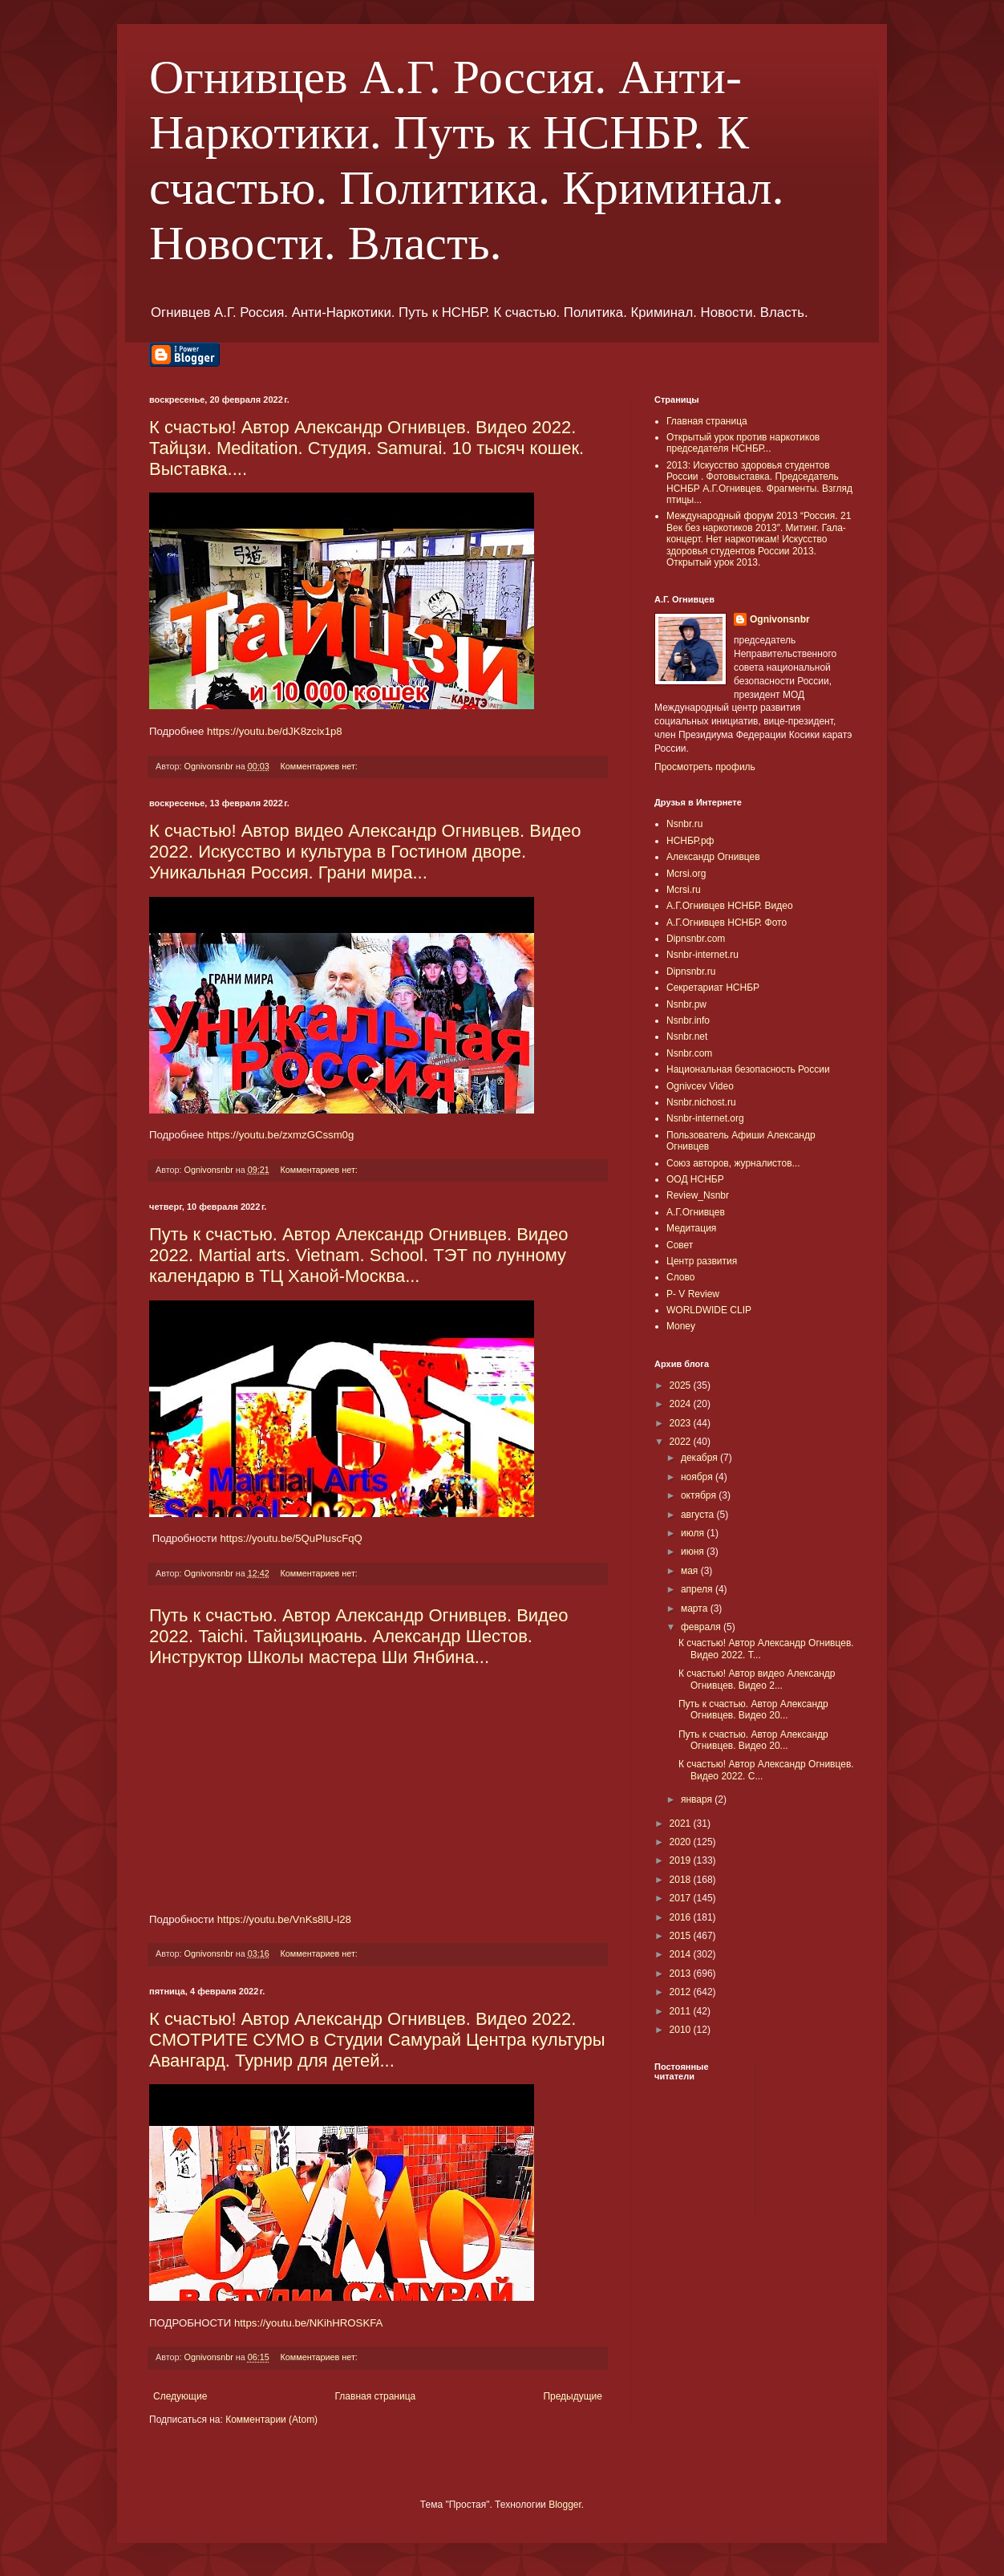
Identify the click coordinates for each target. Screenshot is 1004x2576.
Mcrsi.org (686, 873)
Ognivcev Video (700, 1086)
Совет (679, 1245)
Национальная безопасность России (748, 1069)
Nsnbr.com (689, 1053)
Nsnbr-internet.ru (702, 954)
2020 (682, 1842)
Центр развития (701, 1261)
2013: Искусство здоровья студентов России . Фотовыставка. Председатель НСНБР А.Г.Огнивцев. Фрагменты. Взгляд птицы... (759, 482)
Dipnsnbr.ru (690, 971)
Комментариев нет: (320, 766)
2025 (682, 1385)
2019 (682, 1860)
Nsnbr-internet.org (705, 1118)
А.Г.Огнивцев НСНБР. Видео (729, 905)
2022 (682, 1441)
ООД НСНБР (695, 1179)
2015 (682, 1935)
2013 (682, 1973)
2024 (682, 1404)
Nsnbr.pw (686, 1004)
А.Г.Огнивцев (695, 1212)
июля (693, 1533)
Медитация (691, 1228)
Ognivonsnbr (780, 619)
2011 (682, 2011)
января (698, 1799)
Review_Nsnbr (697, 1195)
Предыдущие (572, 2396)
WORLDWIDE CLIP (708, 1310)
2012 (682, 1992)
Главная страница (375, 2396)
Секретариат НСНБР (712, 987)
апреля (698, 1589)
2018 (682, 1879)
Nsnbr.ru (684, 824)
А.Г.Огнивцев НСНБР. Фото (726, 922)
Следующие (180, 2396)
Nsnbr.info (688, 1020)
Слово (680, 1277)
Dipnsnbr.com (695, 938)
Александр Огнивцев (713, 856)
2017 (682, 1898)
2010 (682, 2029)
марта (695, 1608)
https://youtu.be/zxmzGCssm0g (280, 1135)
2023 (682, 1423)
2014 (682, 1954)
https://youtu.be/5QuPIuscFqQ (291, 1538)
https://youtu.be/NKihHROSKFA (308, 2323)
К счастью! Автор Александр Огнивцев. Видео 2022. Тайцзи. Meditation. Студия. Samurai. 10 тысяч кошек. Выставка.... (366, 448)
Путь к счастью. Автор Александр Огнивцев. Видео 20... (753, 1709)
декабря (700, 1457)
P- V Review (692, 1294)
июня (693, 1551)
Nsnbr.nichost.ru (701, 1102)
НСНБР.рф (690, 840)
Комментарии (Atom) (271, 2419)
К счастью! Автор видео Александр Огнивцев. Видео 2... (757, 1679)
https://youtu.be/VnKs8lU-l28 (284, 1919)
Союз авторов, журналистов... (733, 1163)
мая (691, 1570)
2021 (682, 1823)
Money (680, 1326)
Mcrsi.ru (683, 889)
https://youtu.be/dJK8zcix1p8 (274, 731)
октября (700, 1495)
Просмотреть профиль (704, 767)
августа (699, 1514)
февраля (702, 1627)
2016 (682, 1917)
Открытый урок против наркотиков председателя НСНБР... (743, 443)
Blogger (565, 2504)
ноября (698, 1477)
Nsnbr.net (686, 1036)
